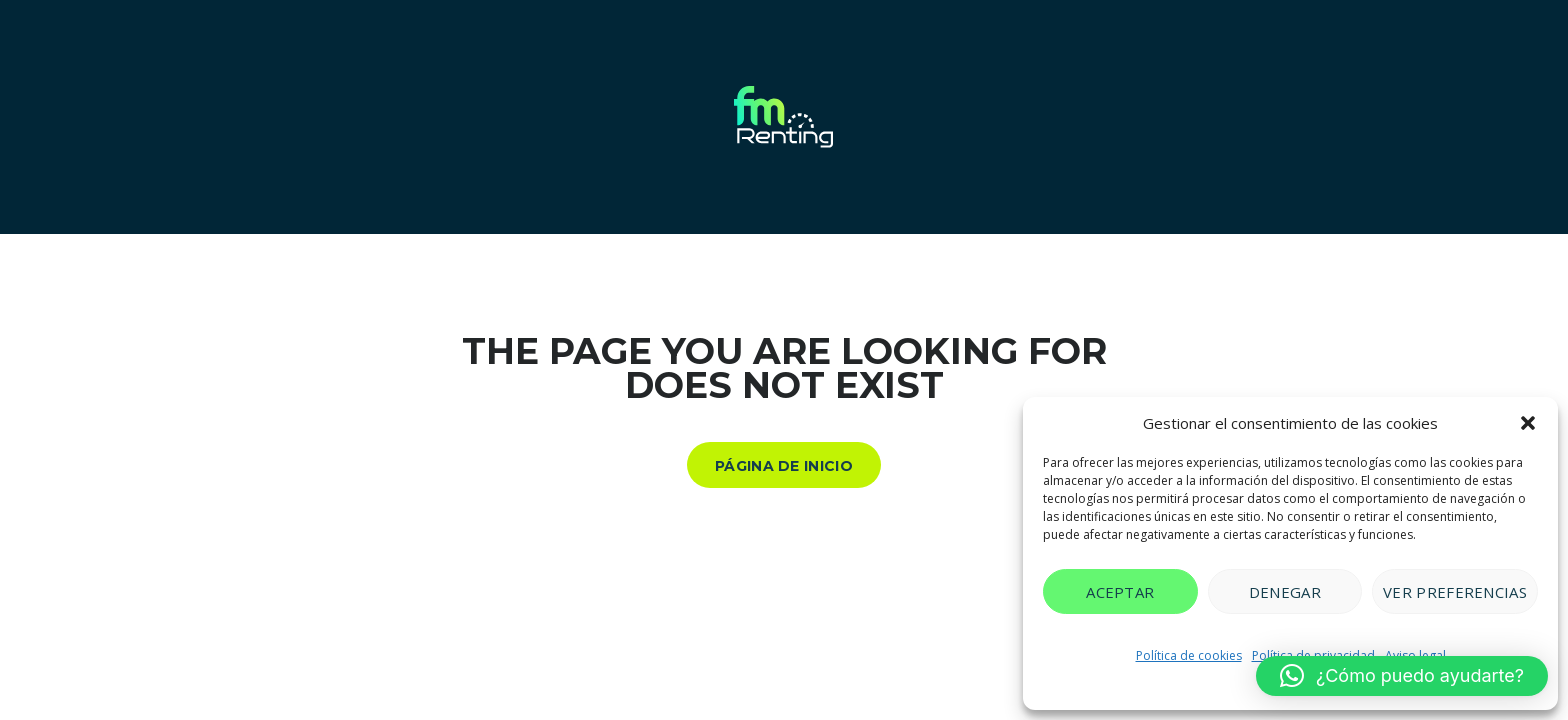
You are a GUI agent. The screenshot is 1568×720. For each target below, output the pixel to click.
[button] (1528, 423)
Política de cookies (1189, 655)
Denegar (1285, 592)
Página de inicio (784, 466)
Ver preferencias (1455, 592)
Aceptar (1120, 592)
